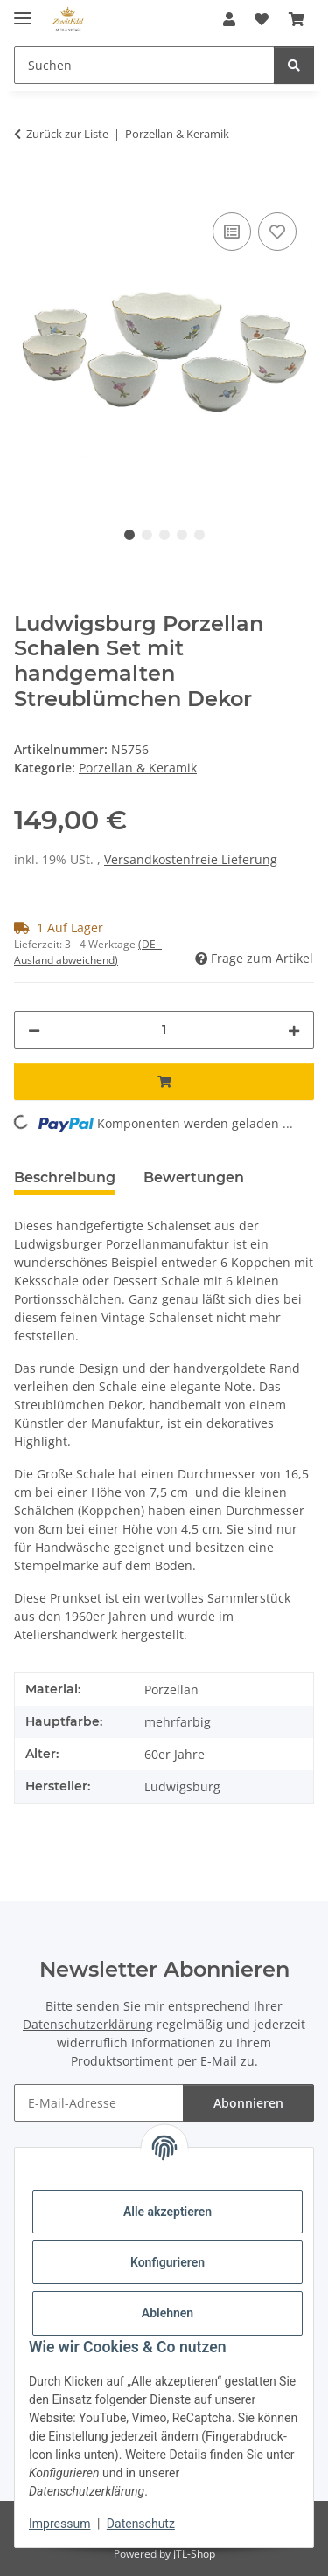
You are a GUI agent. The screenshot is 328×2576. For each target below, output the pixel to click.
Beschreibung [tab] (64, 1177)
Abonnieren (248, 2103)
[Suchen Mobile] (144, 65)
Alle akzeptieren (167, 2212)
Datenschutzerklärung (88, 2024)
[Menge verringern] (34, 1030)
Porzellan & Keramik (138, 767)
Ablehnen (167, 2313)
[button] (229, 19)
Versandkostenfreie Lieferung (190, 859)
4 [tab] (182, 535)
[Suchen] (294, 65)
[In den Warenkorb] (28, 188)
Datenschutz (141, 2524)
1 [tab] (129, 535)
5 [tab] (199, 535)
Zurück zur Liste (67, 134)
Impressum (59, 2524)
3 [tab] (164, 535)
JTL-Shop (194, 2553)
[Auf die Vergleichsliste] (232, 231)
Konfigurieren (167, 2262)
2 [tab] (147, 535)
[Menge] (164, 1030)
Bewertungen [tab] (193, 1177)
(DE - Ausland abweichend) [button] (88, 952)
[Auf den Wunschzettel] (277, 231)
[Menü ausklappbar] (22, 11)
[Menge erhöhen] (294, 1030)
